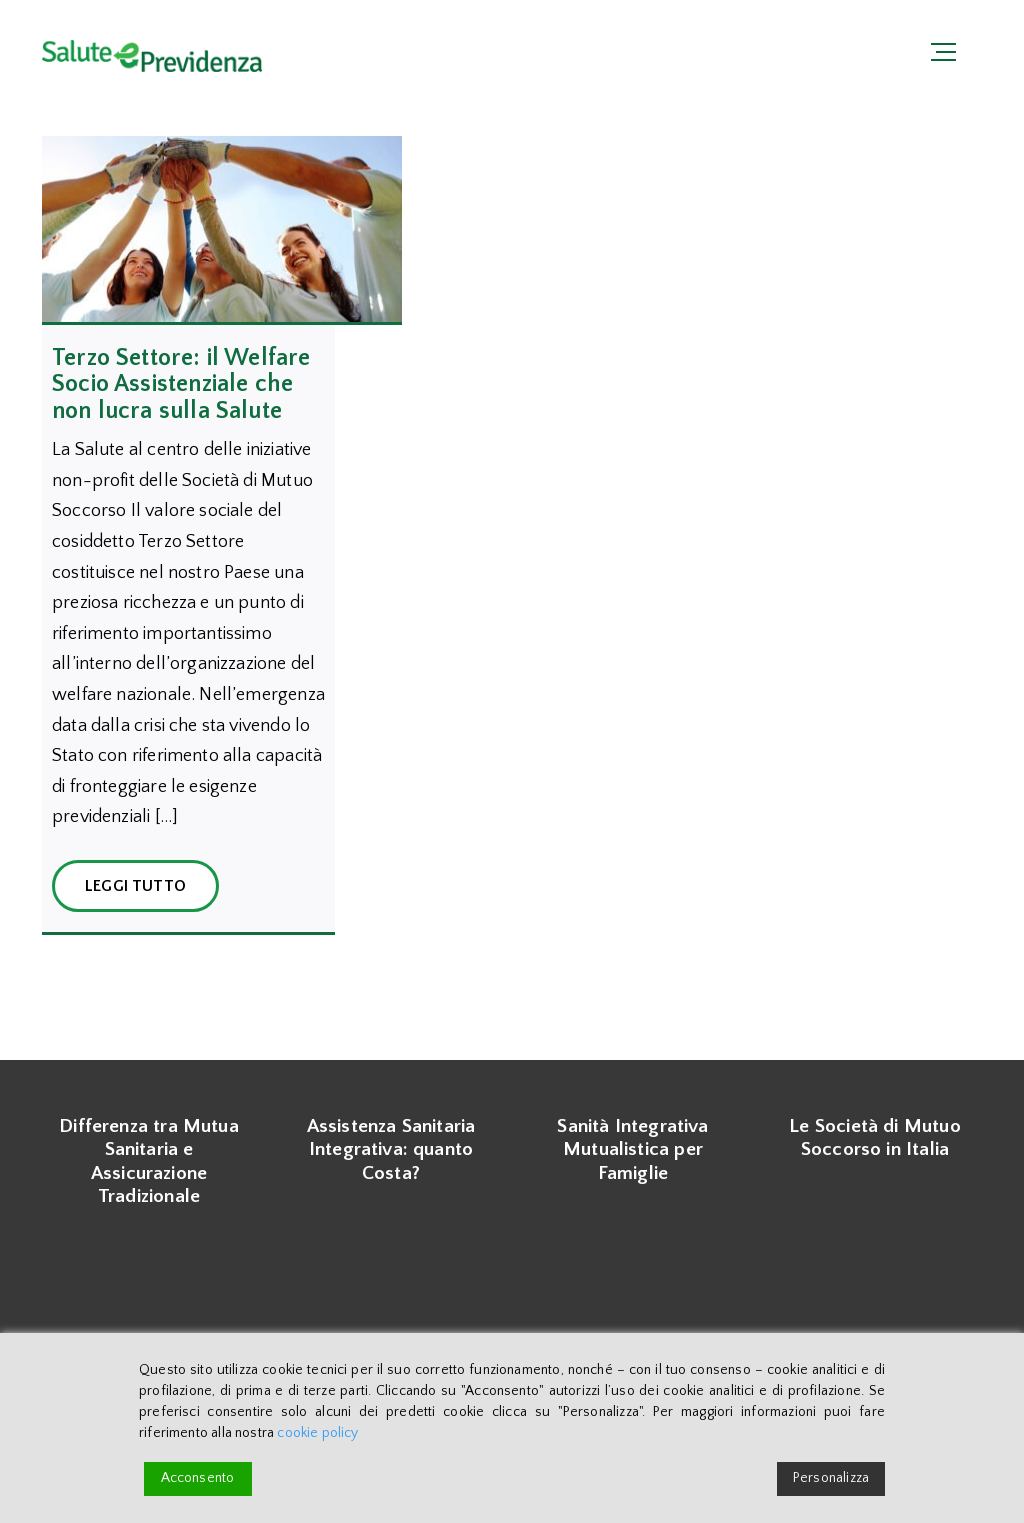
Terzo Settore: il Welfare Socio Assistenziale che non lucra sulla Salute (181, 384)
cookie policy (317, 1433)
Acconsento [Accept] (198, 1478)
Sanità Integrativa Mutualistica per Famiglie (632, 1149)
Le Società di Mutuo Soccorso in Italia (874, 1138)
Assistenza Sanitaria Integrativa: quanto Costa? (391, 1149)
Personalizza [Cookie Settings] (831, 1478)
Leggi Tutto (135, 886)
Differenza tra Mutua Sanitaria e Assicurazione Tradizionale (149, 1161)
